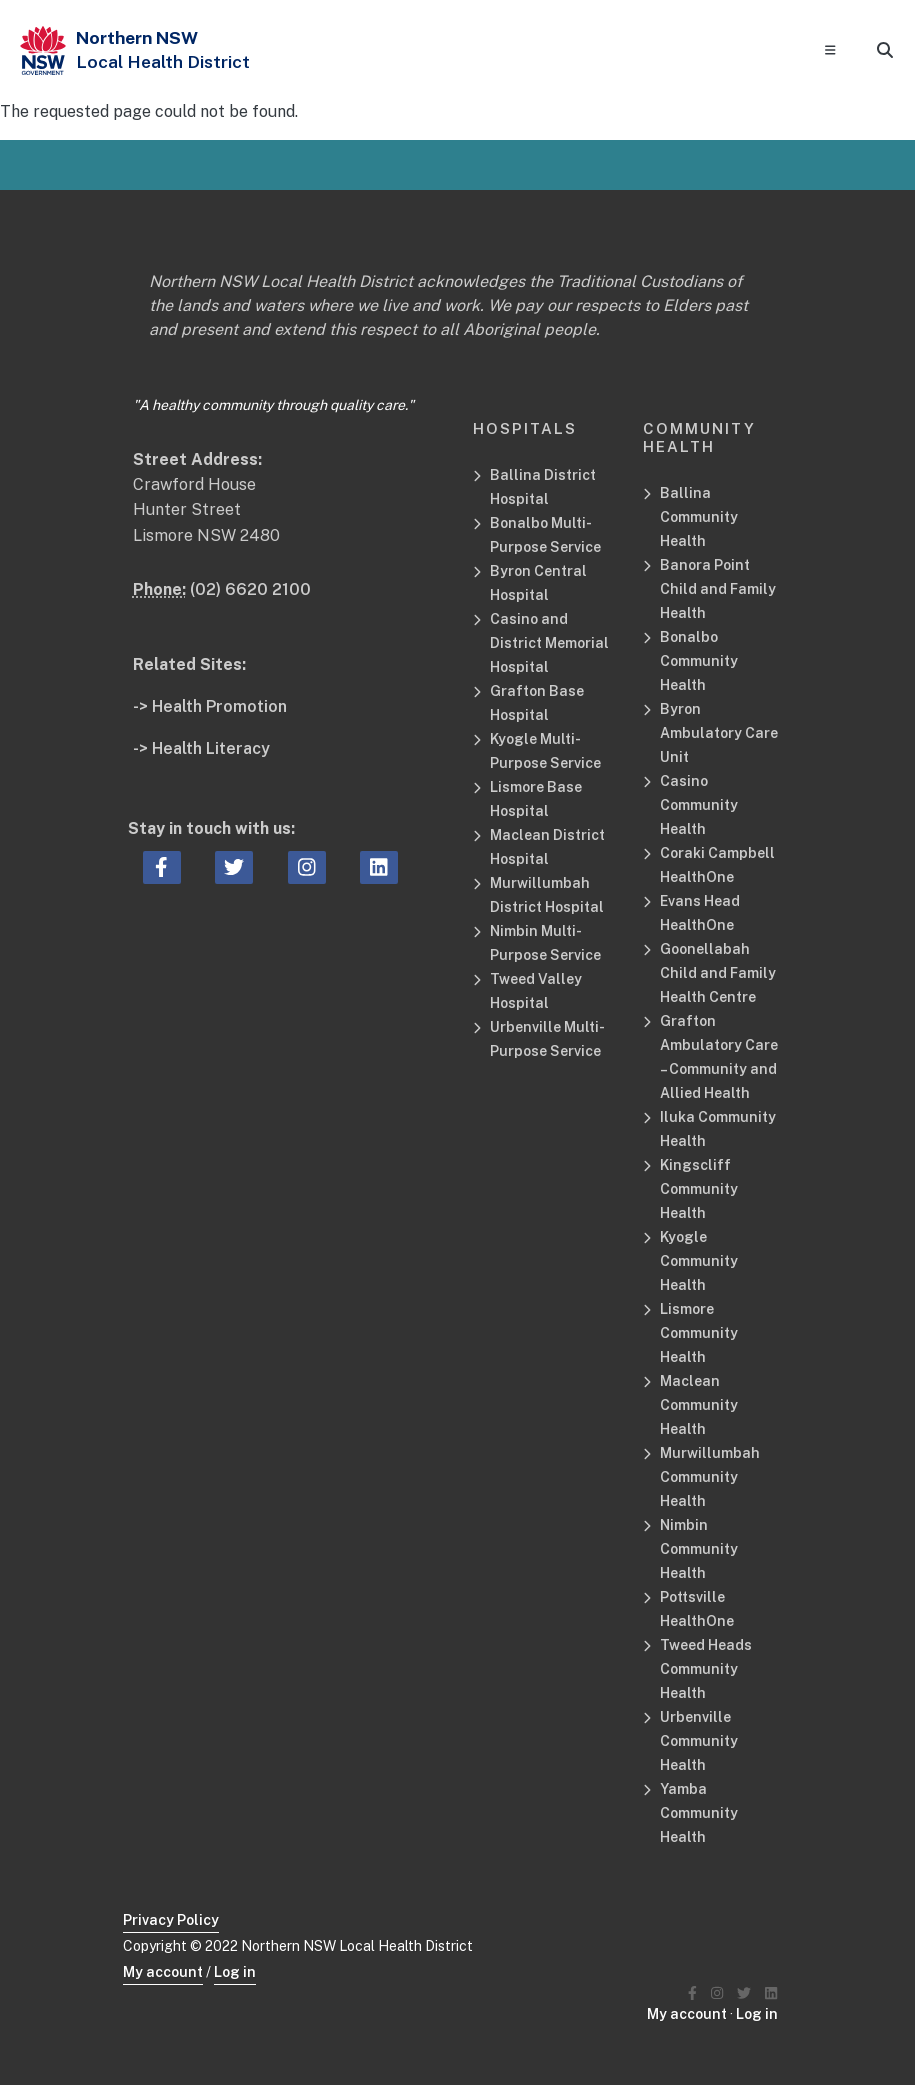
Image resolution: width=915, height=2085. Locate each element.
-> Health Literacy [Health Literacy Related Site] (201, 748)
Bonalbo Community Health (699, 661)
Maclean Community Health (699, 1405)
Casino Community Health (699, 805)
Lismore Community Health (699, 1333)
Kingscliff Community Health (699, 1189)
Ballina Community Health (699, 517)
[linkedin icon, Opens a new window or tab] (379, 868)
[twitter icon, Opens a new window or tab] (234, 868)
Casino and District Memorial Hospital (549, 643)
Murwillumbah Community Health (710, 1477)
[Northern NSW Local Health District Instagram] (717, 1993)
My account (163, 1972)
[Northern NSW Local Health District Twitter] (744, 1993)
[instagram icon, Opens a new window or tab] (307, 868)
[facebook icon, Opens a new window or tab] (161, 868)
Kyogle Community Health (699, 1261)
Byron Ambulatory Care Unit (719, 733)
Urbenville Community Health (699, 1741)
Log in (235, 1972)
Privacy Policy (171, 1920)
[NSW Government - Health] (43, 50)
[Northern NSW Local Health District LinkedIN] (771, 1993)
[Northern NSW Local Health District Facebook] (692, 1993)
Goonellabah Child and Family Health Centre (718, 973)
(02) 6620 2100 (250, 589)
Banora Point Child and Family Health (718, 589)
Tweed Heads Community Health (706, 1669)
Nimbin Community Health (699, 1549)
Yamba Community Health (699, 1813)
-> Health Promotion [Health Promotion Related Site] (210, 706)
